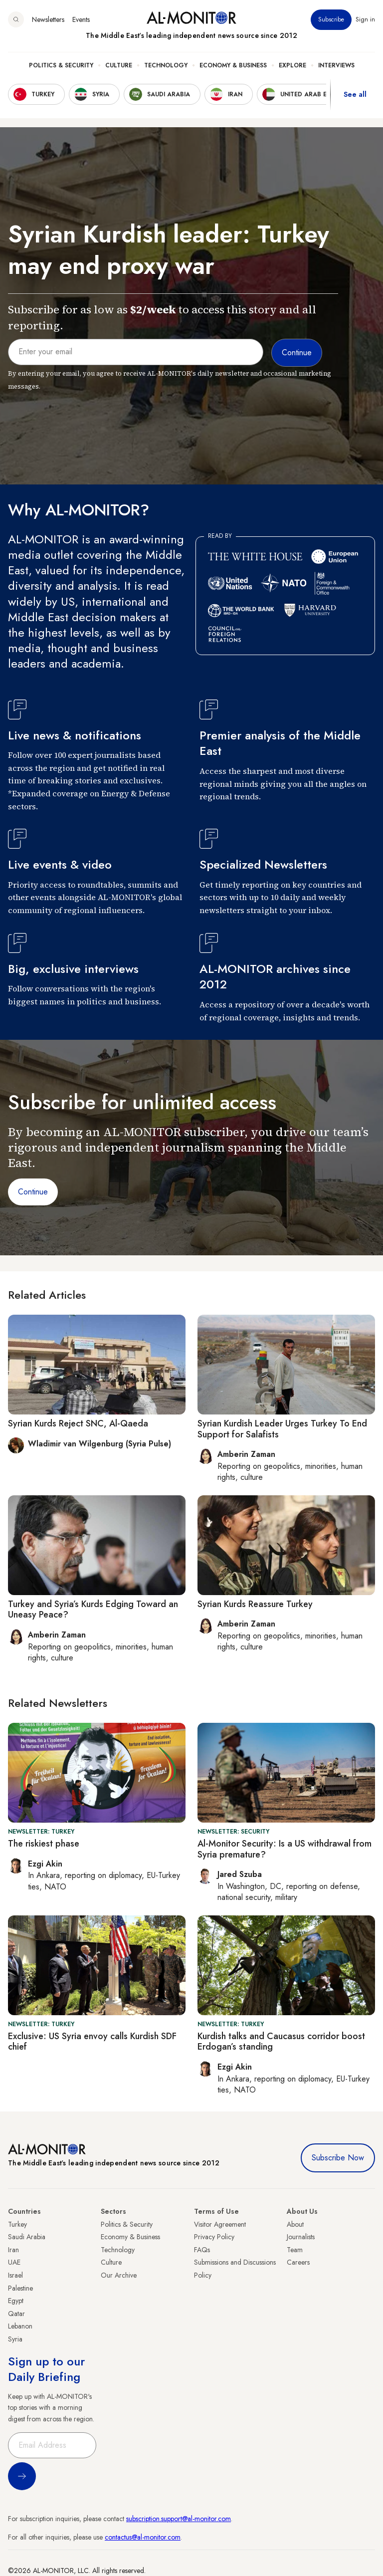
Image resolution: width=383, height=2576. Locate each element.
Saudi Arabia (26, 2237)
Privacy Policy (214, 2237)
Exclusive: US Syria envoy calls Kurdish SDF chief (92, 2042)
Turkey (17, 2224)
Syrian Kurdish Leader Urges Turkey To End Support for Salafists (282, 1429)
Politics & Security (61, 65)
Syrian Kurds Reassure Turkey (255, 1604)
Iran (13, 2250)
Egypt (15, 2301)
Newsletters (48, 19)
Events (81, 19)
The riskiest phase (43, 1843)
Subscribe (331, 19)
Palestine (20, 2288)
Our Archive (119, 2275)
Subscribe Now (338, 2157)
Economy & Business (233, 65)
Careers (298, 2262)
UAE (14, 2262)
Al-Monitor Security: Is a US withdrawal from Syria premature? (284, 1849)
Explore (292, 65)
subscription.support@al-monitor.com (178, 2519)
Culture (118, 65)
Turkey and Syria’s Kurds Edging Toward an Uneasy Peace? (93, 1610)
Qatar (16, 2314)
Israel (15, 2275)
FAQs (202, 2250)
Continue (33, 1191)
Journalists (301, 2237)
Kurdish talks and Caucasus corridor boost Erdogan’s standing (281, 2042)
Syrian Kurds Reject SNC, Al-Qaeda (78, 1423)
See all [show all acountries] (355, 94)
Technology (166, 65)
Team (295, 2250)
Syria (15, 2339)
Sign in (365, 19)
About (295, 2224)
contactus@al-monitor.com (143, 2537)
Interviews (336, 65)
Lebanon (20, 2326)
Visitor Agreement (220, 2224)
